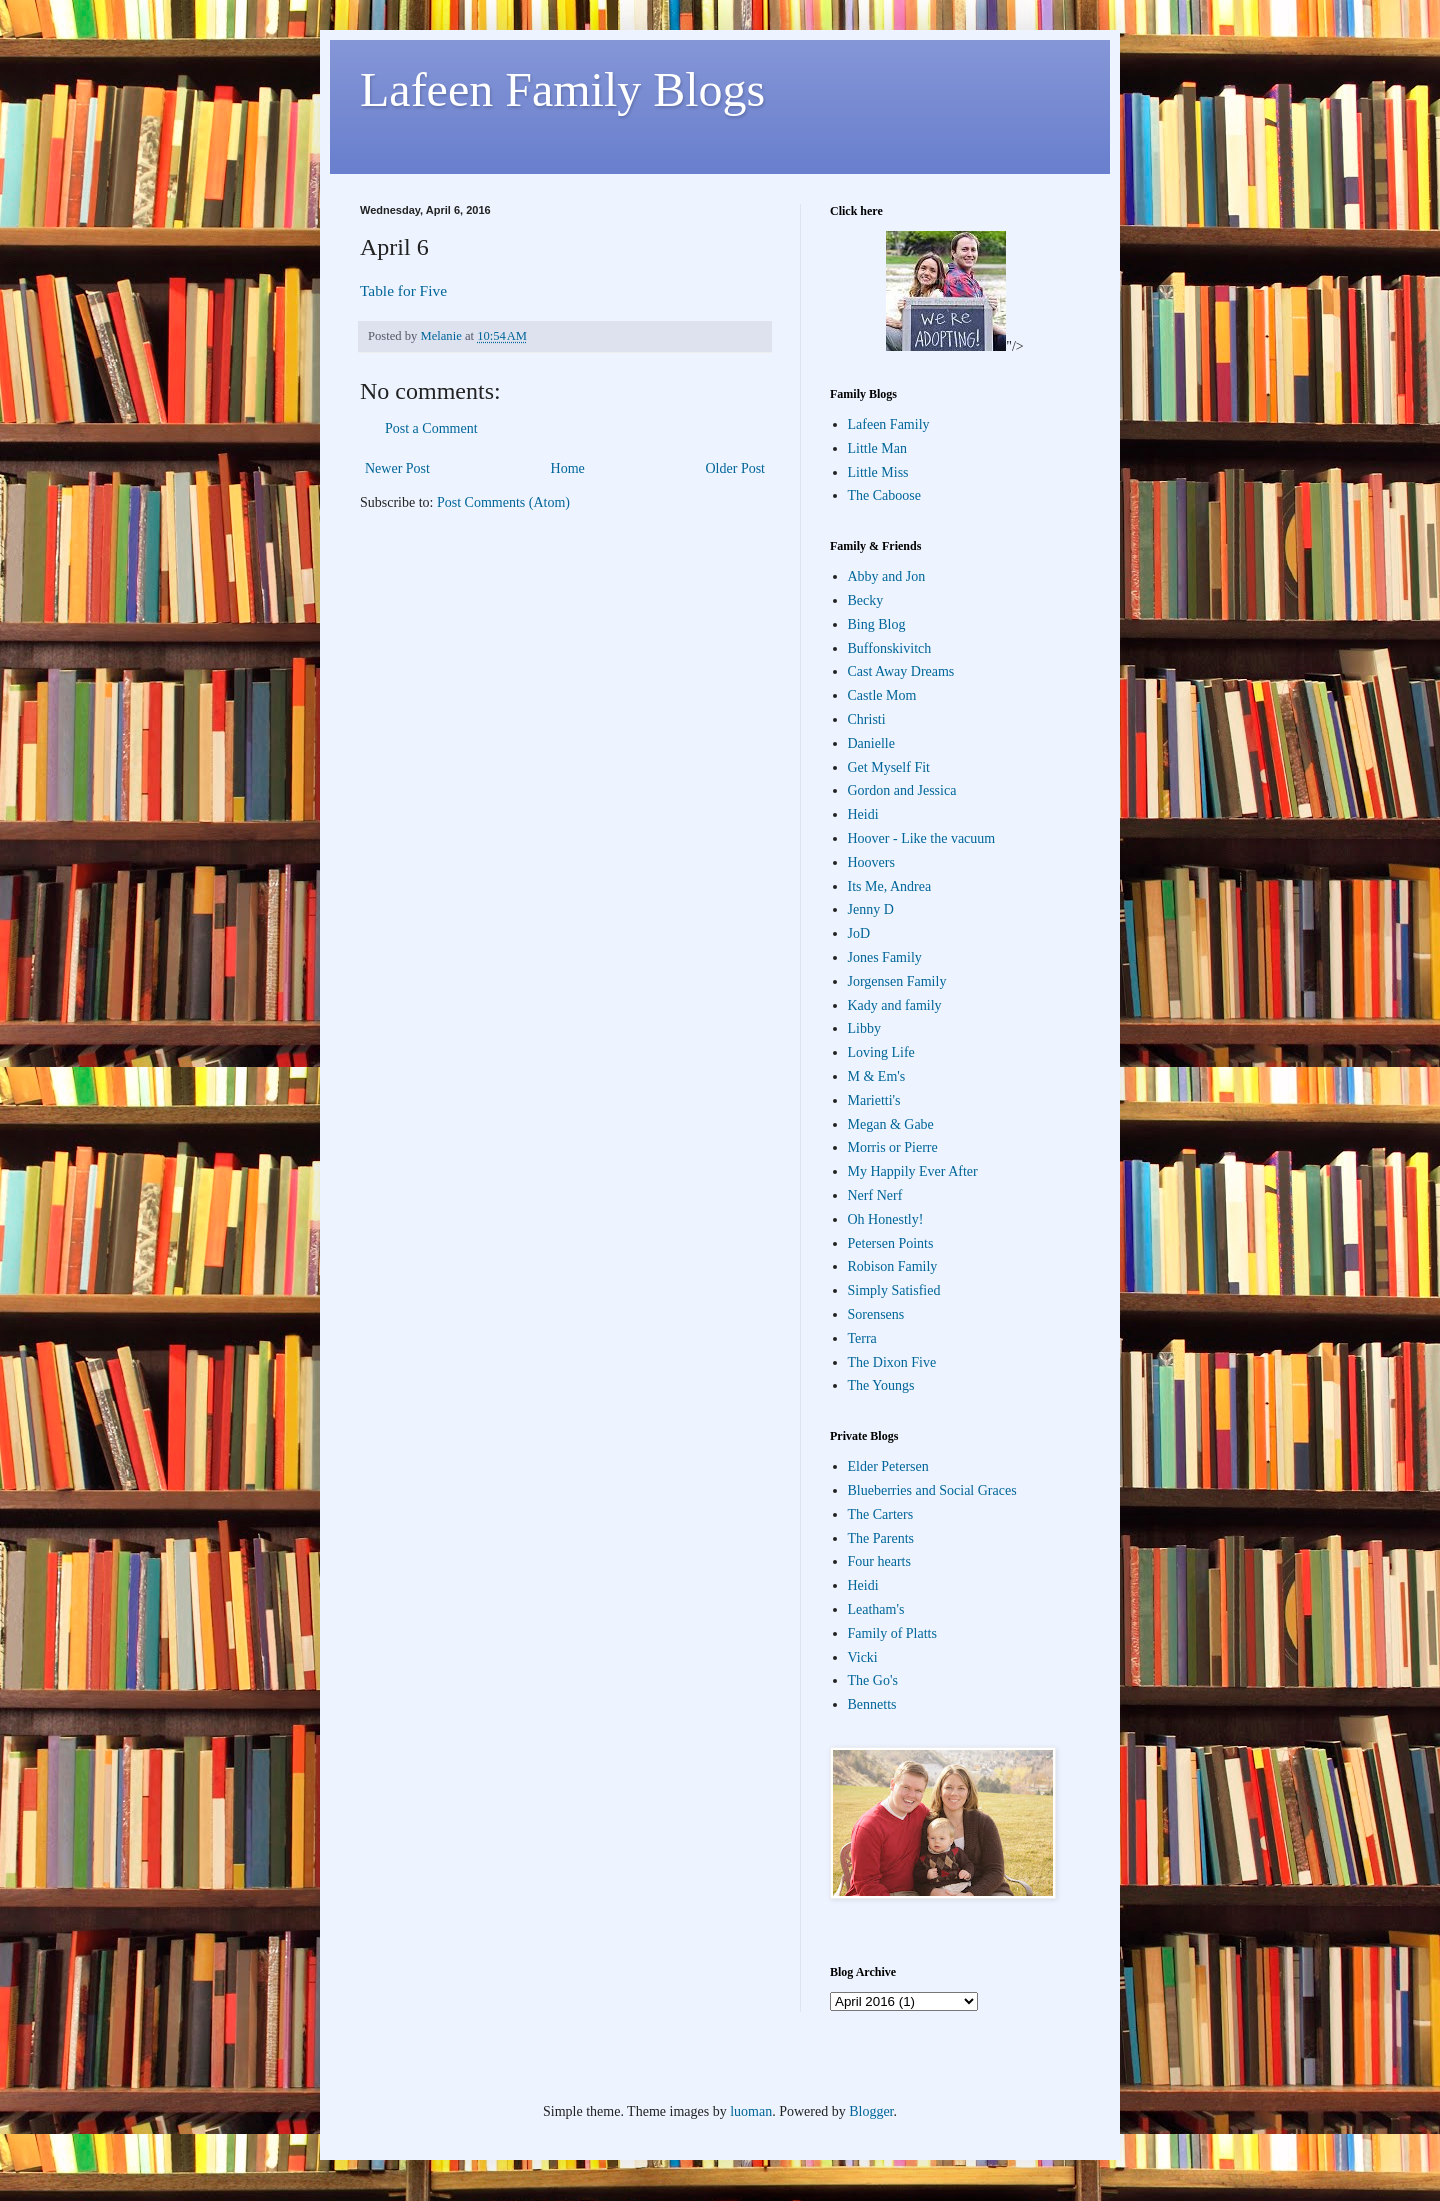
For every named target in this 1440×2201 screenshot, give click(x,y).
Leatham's (876, 1609)
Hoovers (871, 862)
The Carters (881, 1514)
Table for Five (403, 290)
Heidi (863, 814)
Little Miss (878, 472)
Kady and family (895, 1005)
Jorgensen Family (897, 981)
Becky (866, 600)
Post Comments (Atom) (503, 502)
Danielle (871, 743)
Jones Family (885, 957)
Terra (862, 1338)
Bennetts (872, 1704)
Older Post (736, 468)
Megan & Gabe (891, 1124)
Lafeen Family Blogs (562, 89)
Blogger (871, 2111)
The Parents (881, 1538)
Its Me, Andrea (890, 886)
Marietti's (874, 1100)
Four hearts (879, 1561)
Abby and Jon (887, 576)
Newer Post (397, 468)
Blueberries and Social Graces (932, 1490)
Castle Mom (882, 695)
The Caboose (884, 495)
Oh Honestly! (886, 1219)
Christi (867, 719)
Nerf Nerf (875, 1195)
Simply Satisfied (894, 1290)
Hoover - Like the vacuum (922, 838)
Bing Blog (877, 624)
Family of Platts (892, 1633)
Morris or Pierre (893, 1147)
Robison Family (893, 1266)
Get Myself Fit (889, 767)
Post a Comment (431, 428)
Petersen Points (891, 1243)
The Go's (873, 1680)
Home (568, 468)
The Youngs (881, 1385)
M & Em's (877, 1076)
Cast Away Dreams (901, 671)
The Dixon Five (892, 1362)
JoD (859, 933)
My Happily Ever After (913, 1171)
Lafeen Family (889, 424)
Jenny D (871, 909)
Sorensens (876, 1314)
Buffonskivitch (890, 648)
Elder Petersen (888, 1466)
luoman (751, 2111)
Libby (864, 1028)
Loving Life (881, 1052)
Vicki (863, 1657)
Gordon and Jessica (902, 790)
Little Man (878, 448)
